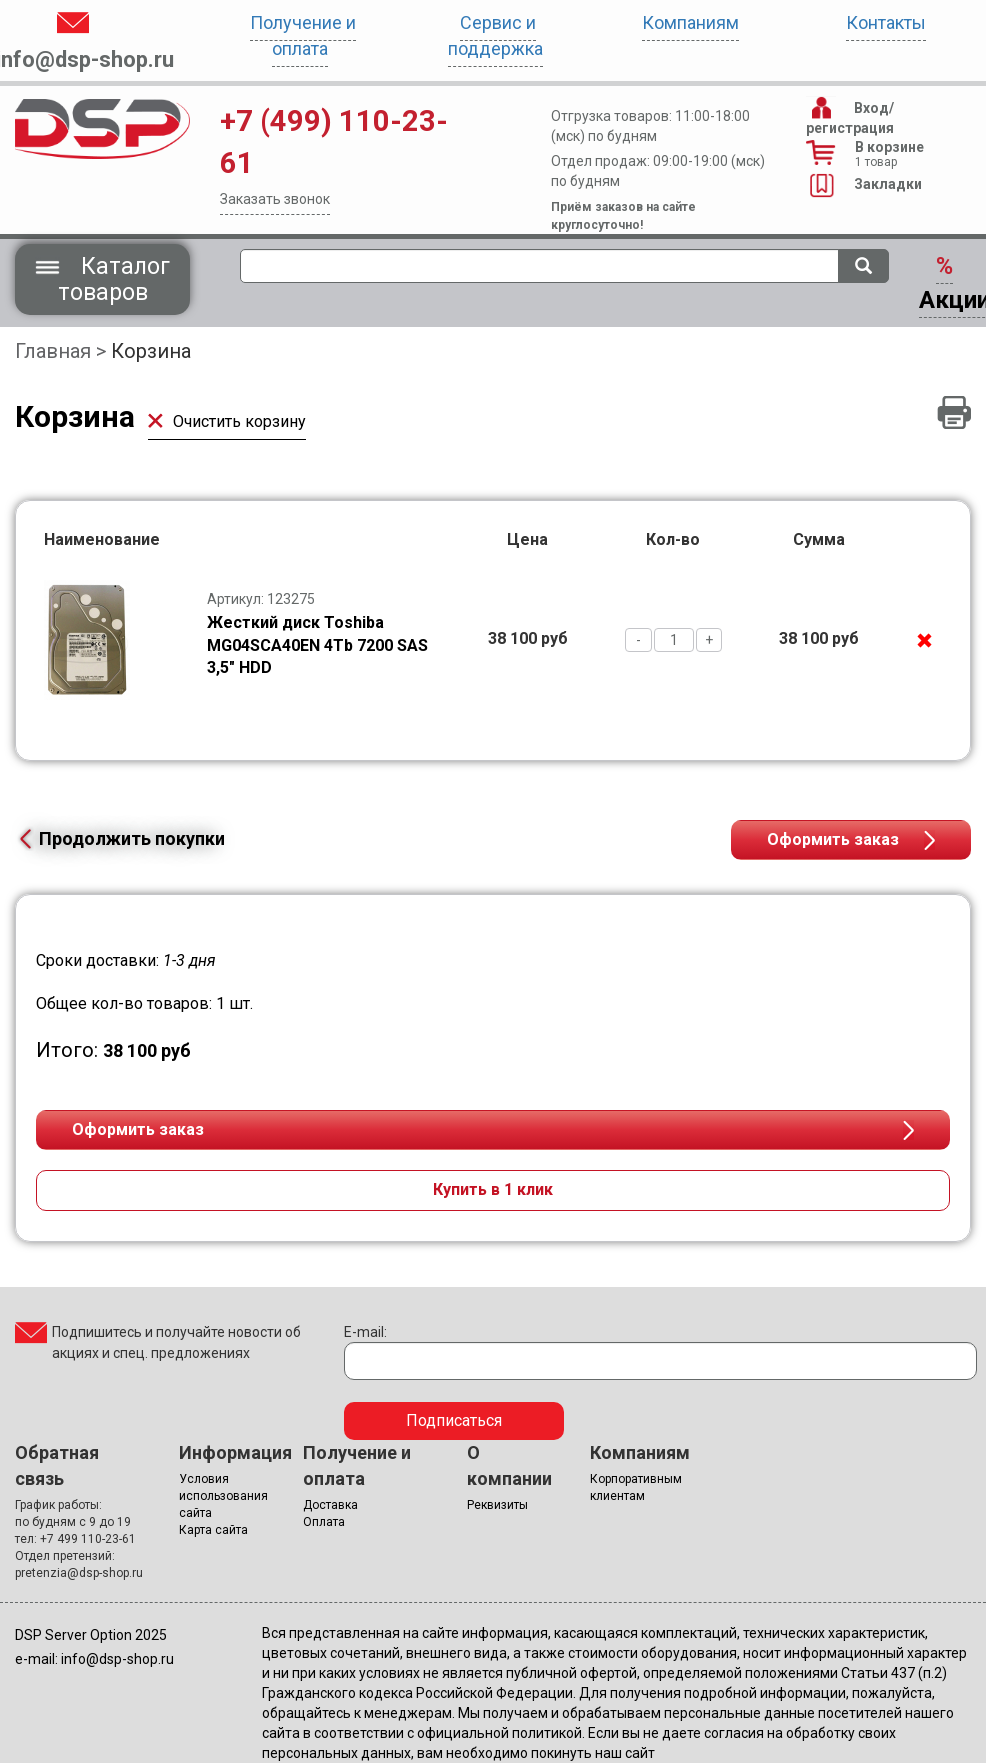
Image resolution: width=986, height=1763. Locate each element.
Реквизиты (497, 1505)
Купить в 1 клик (493, 1189)
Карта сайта (213, 1530)
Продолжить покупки (120, 838)
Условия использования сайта (223, 1496)
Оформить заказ (833, 839)
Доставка (330, 1505)
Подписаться (454, 1420)
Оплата (324, 1522)
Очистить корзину (227, 421)
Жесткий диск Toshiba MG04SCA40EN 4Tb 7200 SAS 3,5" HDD (317, 645)
